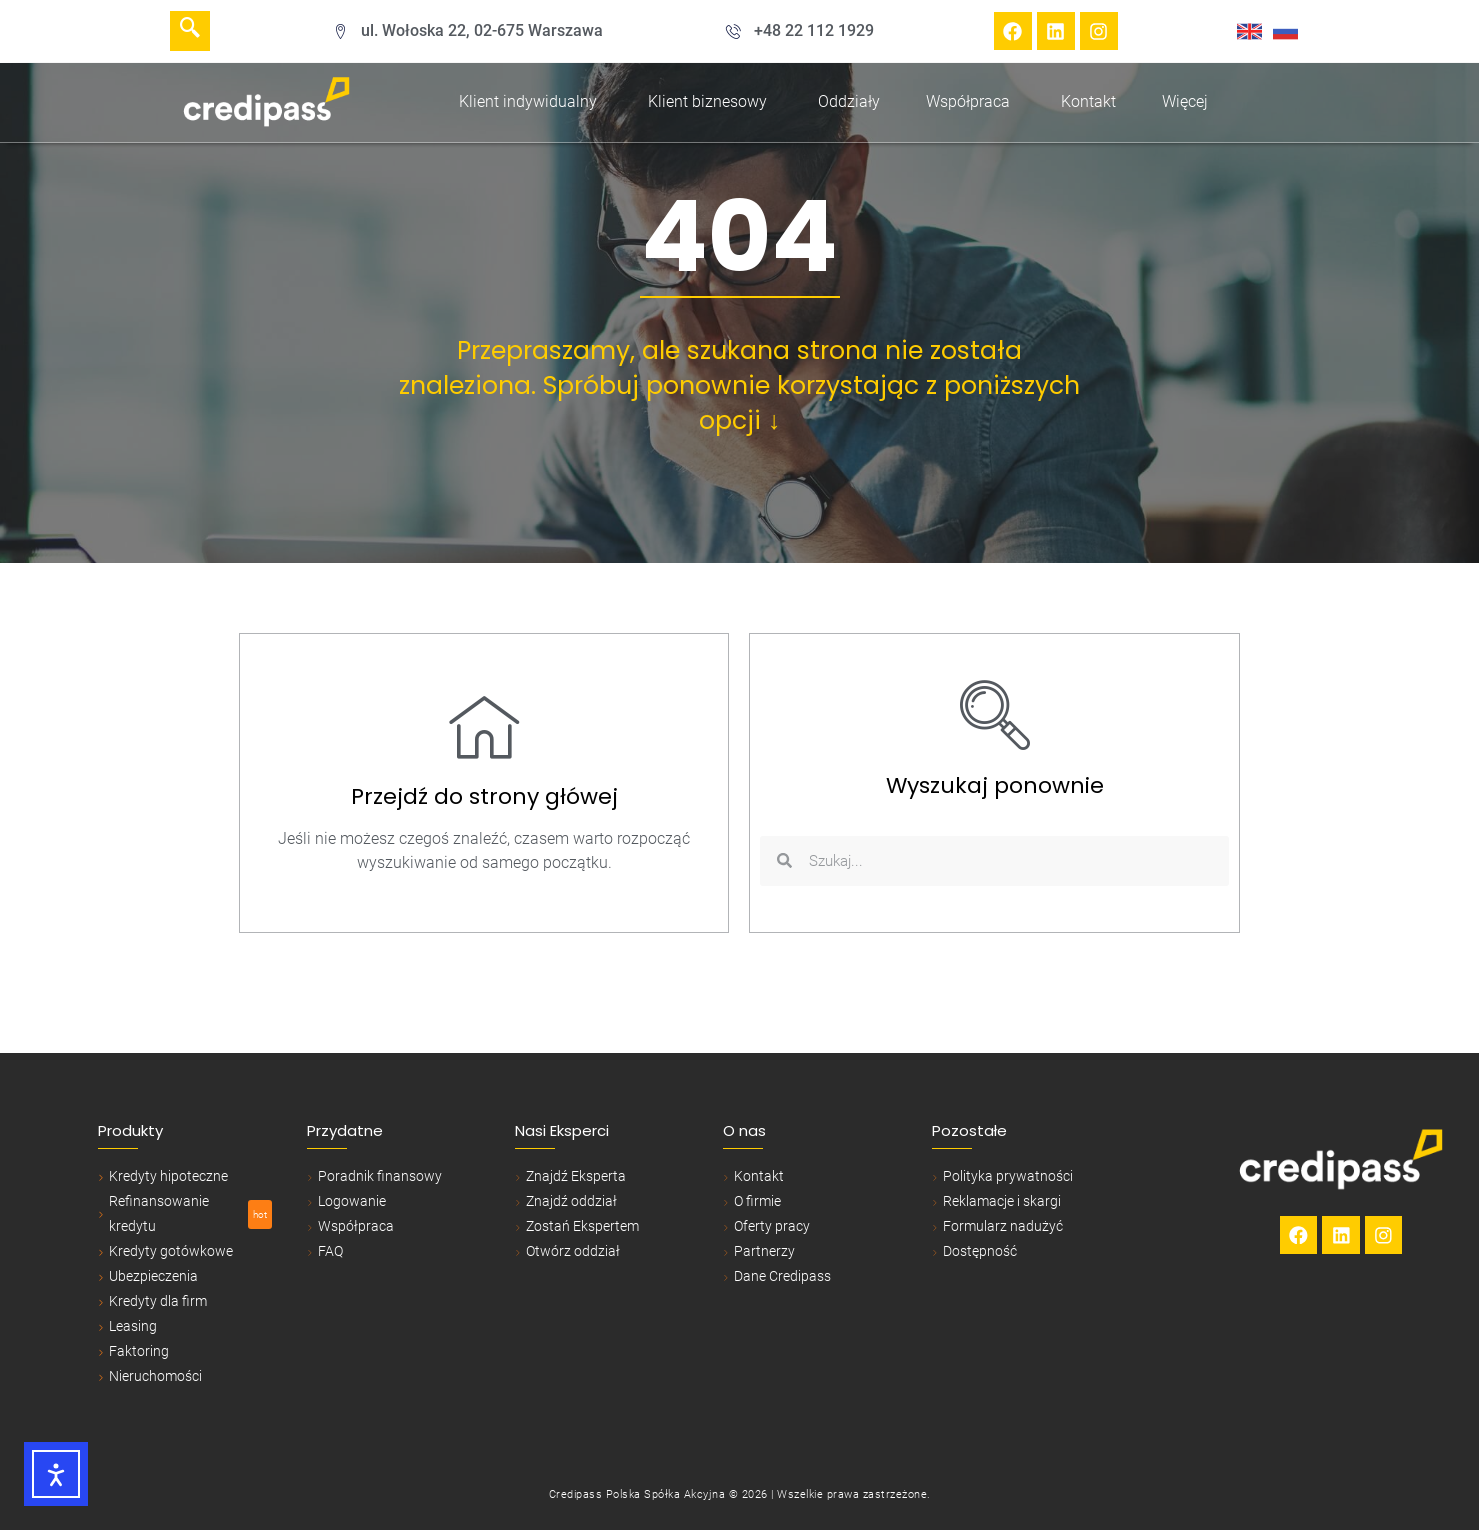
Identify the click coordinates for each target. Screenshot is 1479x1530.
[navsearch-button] (190, 31)
